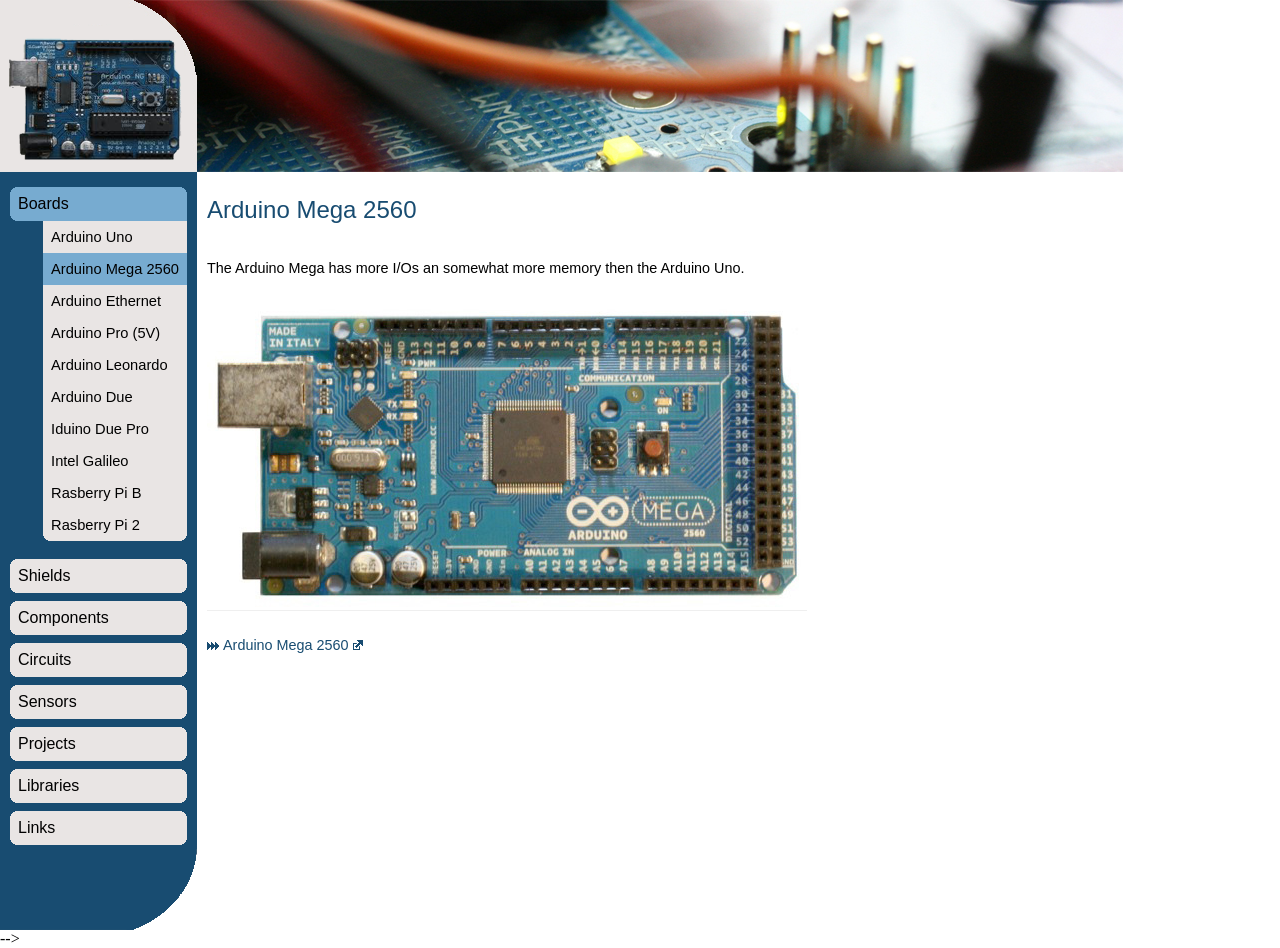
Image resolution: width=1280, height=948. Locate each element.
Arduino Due (91, 397)
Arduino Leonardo (109, 365)
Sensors (47, 701)
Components (63, 617)
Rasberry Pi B (96, 493)
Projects (47, 743)
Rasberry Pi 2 (95, 525)
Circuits (44, 659)
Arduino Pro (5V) (105, 333)
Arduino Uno (91, 237)
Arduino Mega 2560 (115, 269)
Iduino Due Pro (100, 429)
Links (36, 827)
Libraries (48, 785)
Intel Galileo (89, 461)
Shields (44, 575)
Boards (43, 203)
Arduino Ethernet (106, 301)
